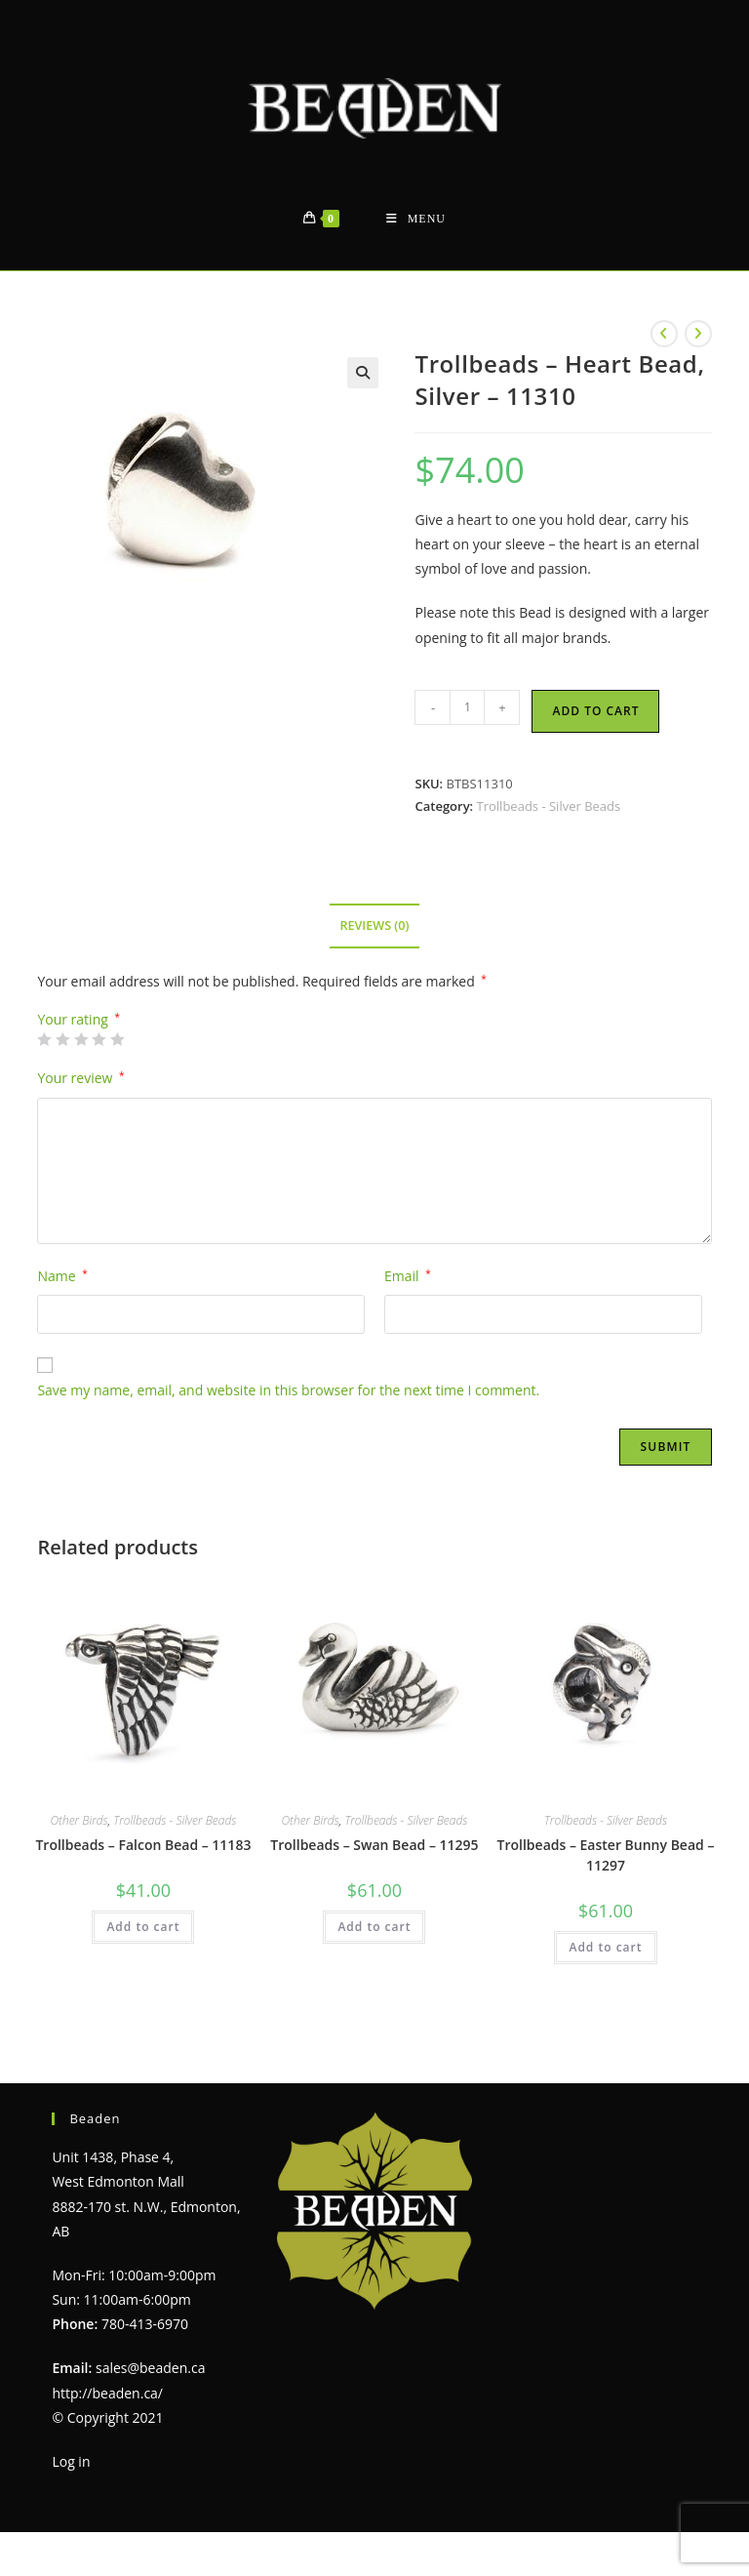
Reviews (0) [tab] (374, 925)
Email (407, 1276)
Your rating (78, 1019)
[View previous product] (664, 333)
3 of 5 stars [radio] (81, 1039)
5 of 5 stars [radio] (117, 1039)
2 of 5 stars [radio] (62, 1039)
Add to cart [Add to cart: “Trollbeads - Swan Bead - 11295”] (374, 1926)
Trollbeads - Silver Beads (549, 806)
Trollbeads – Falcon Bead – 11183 (143, 1844)
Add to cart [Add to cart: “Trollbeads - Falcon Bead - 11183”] (142, 1926)
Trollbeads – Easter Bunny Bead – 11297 (606, 1854)
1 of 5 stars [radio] (44, 1039)
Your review (80, 1077)
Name (62, 1276)
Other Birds (78, 1820)
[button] (362, 372)
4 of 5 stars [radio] (98, 1039)
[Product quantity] (467, 707)
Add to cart (595, 711)
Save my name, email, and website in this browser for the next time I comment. (288, 1390)
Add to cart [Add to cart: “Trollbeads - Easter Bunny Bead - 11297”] (605, 1947)
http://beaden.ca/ (107, 2393)
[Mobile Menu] (416, 219)
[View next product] (698, 333)
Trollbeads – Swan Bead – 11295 (374, 1844)
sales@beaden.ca (150, 2367)
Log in (71, 2461)
